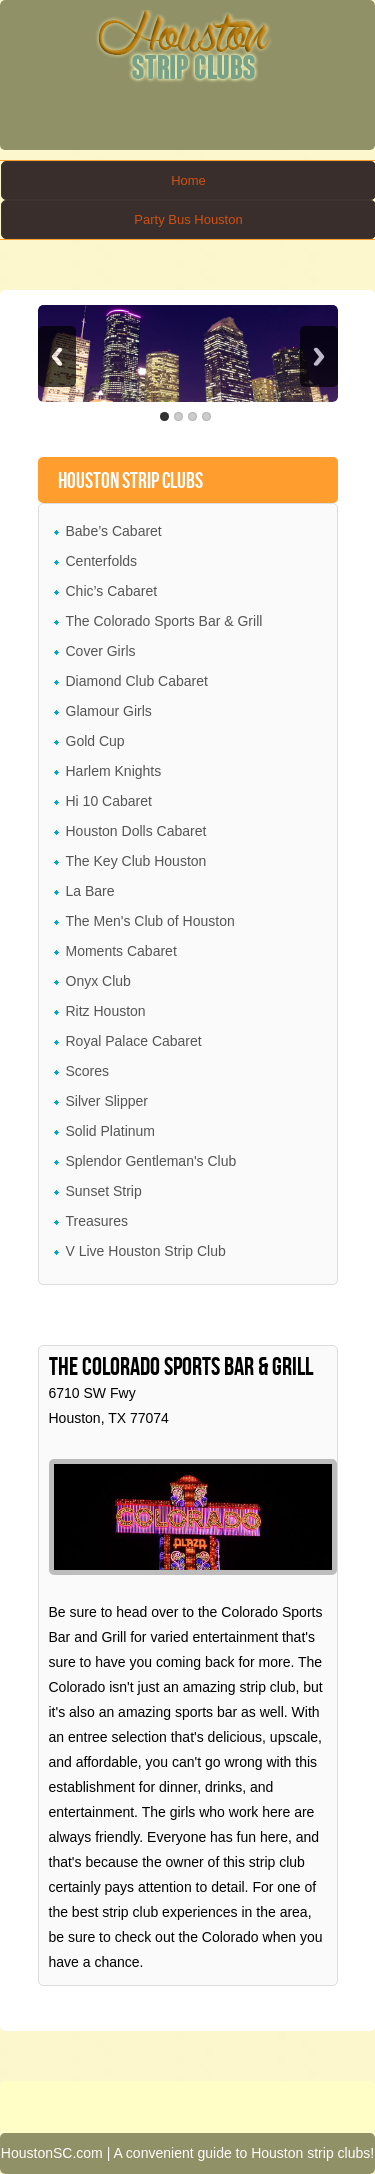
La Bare (90, 891)
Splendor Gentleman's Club (151, 1161)
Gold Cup (95, 741)
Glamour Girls (109, 711)
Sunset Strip (104, 1191)
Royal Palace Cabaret (134, 1041)
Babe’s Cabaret (114, 531)
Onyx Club (98, 981)
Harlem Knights (114, 771)
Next (319, 356)
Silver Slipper (107, 1101)
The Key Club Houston (136, 861)
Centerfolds (102, 561)
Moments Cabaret (121, 951)
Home (188, 180)
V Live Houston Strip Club (146, 1251)
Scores (88, 1071)
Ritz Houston (106, 1011)
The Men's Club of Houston (150, 921)
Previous (57, 356)
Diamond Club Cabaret (137, 681)
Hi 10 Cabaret (109, 801)
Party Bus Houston (188, 219)
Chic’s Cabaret (112, 591)
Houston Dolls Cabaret (136, 831)
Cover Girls (101, 651)
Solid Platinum (111, 1131)
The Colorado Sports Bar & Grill (164, 621)
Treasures (97, 1221)
